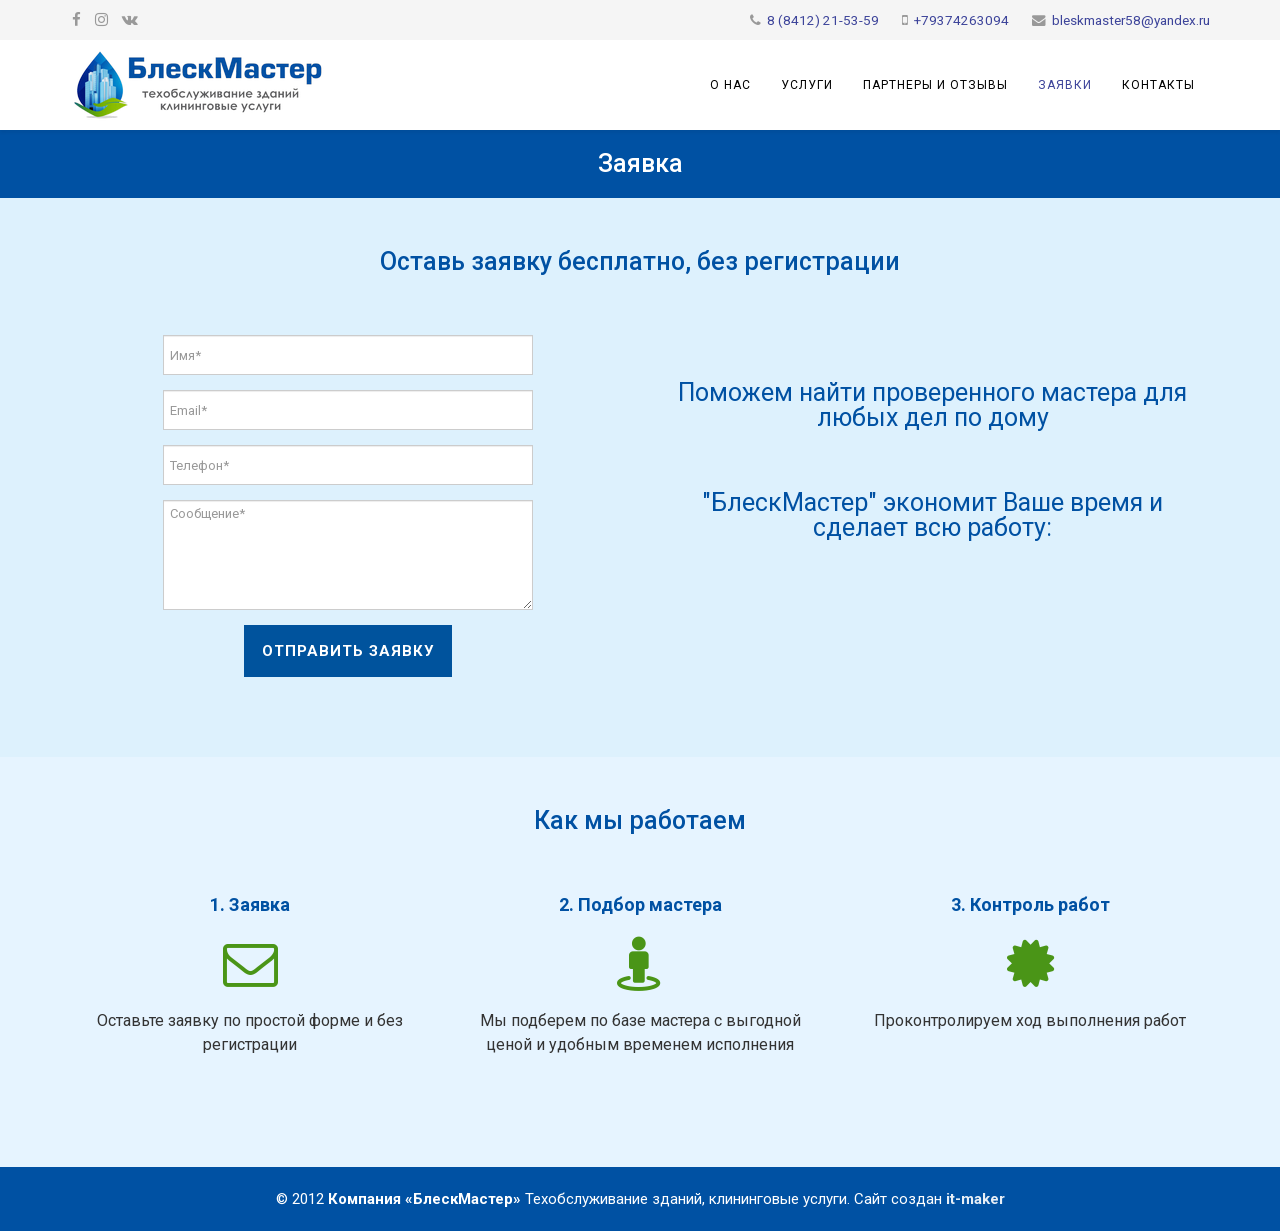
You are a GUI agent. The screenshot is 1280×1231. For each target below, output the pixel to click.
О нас (730, 85)
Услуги (807, 85)
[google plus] (101, 20)
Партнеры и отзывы (935, 85)
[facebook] (76, 20)
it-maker (975, 1199)
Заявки (1065, 85)
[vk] (130, 20)
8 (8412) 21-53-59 (823, 20)
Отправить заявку (348, 651)
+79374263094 (961, 20)
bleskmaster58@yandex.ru (1131, 20)
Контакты (1158, 85)
